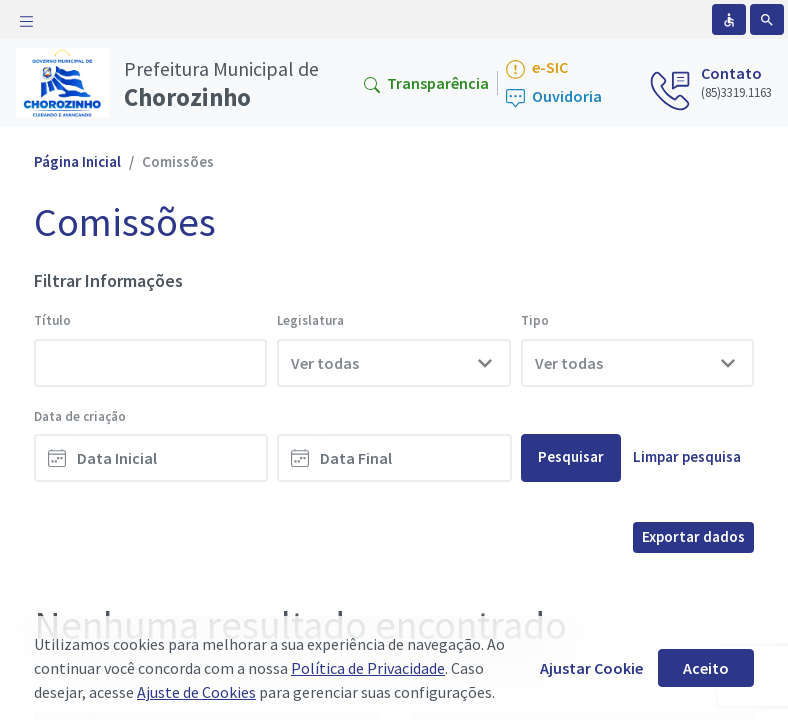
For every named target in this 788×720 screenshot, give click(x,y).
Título (52, 320)
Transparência (426, 83)
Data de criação (80, 416)
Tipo (535, 320)
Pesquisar (571, 456)
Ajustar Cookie (591, 668)
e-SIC (537, 68)
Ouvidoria (554, 97)
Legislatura (310, 320)
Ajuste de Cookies (196, 692)
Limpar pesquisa (687, 456)
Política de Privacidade (368, 668)
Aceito (706, 668)
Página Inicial (77, 161)
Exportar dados (693, 536)
